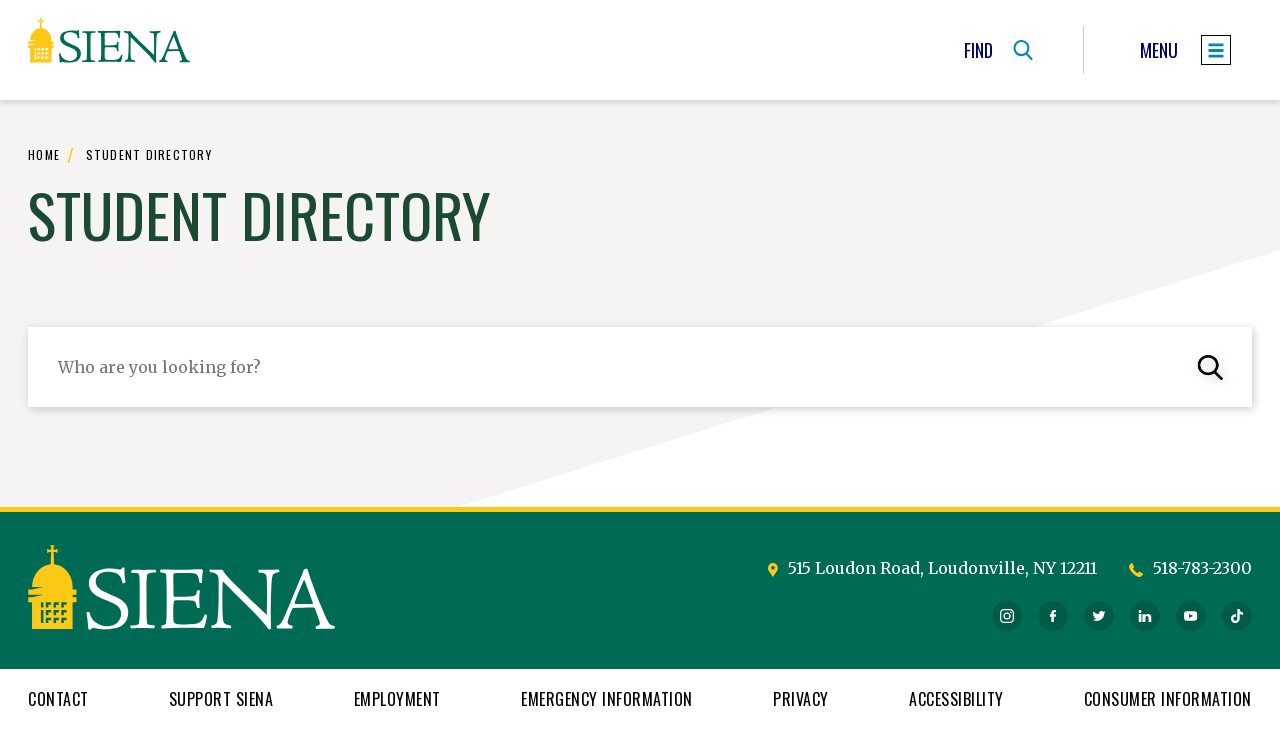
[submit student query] (1212, 367)
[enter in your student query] (640, 367)
